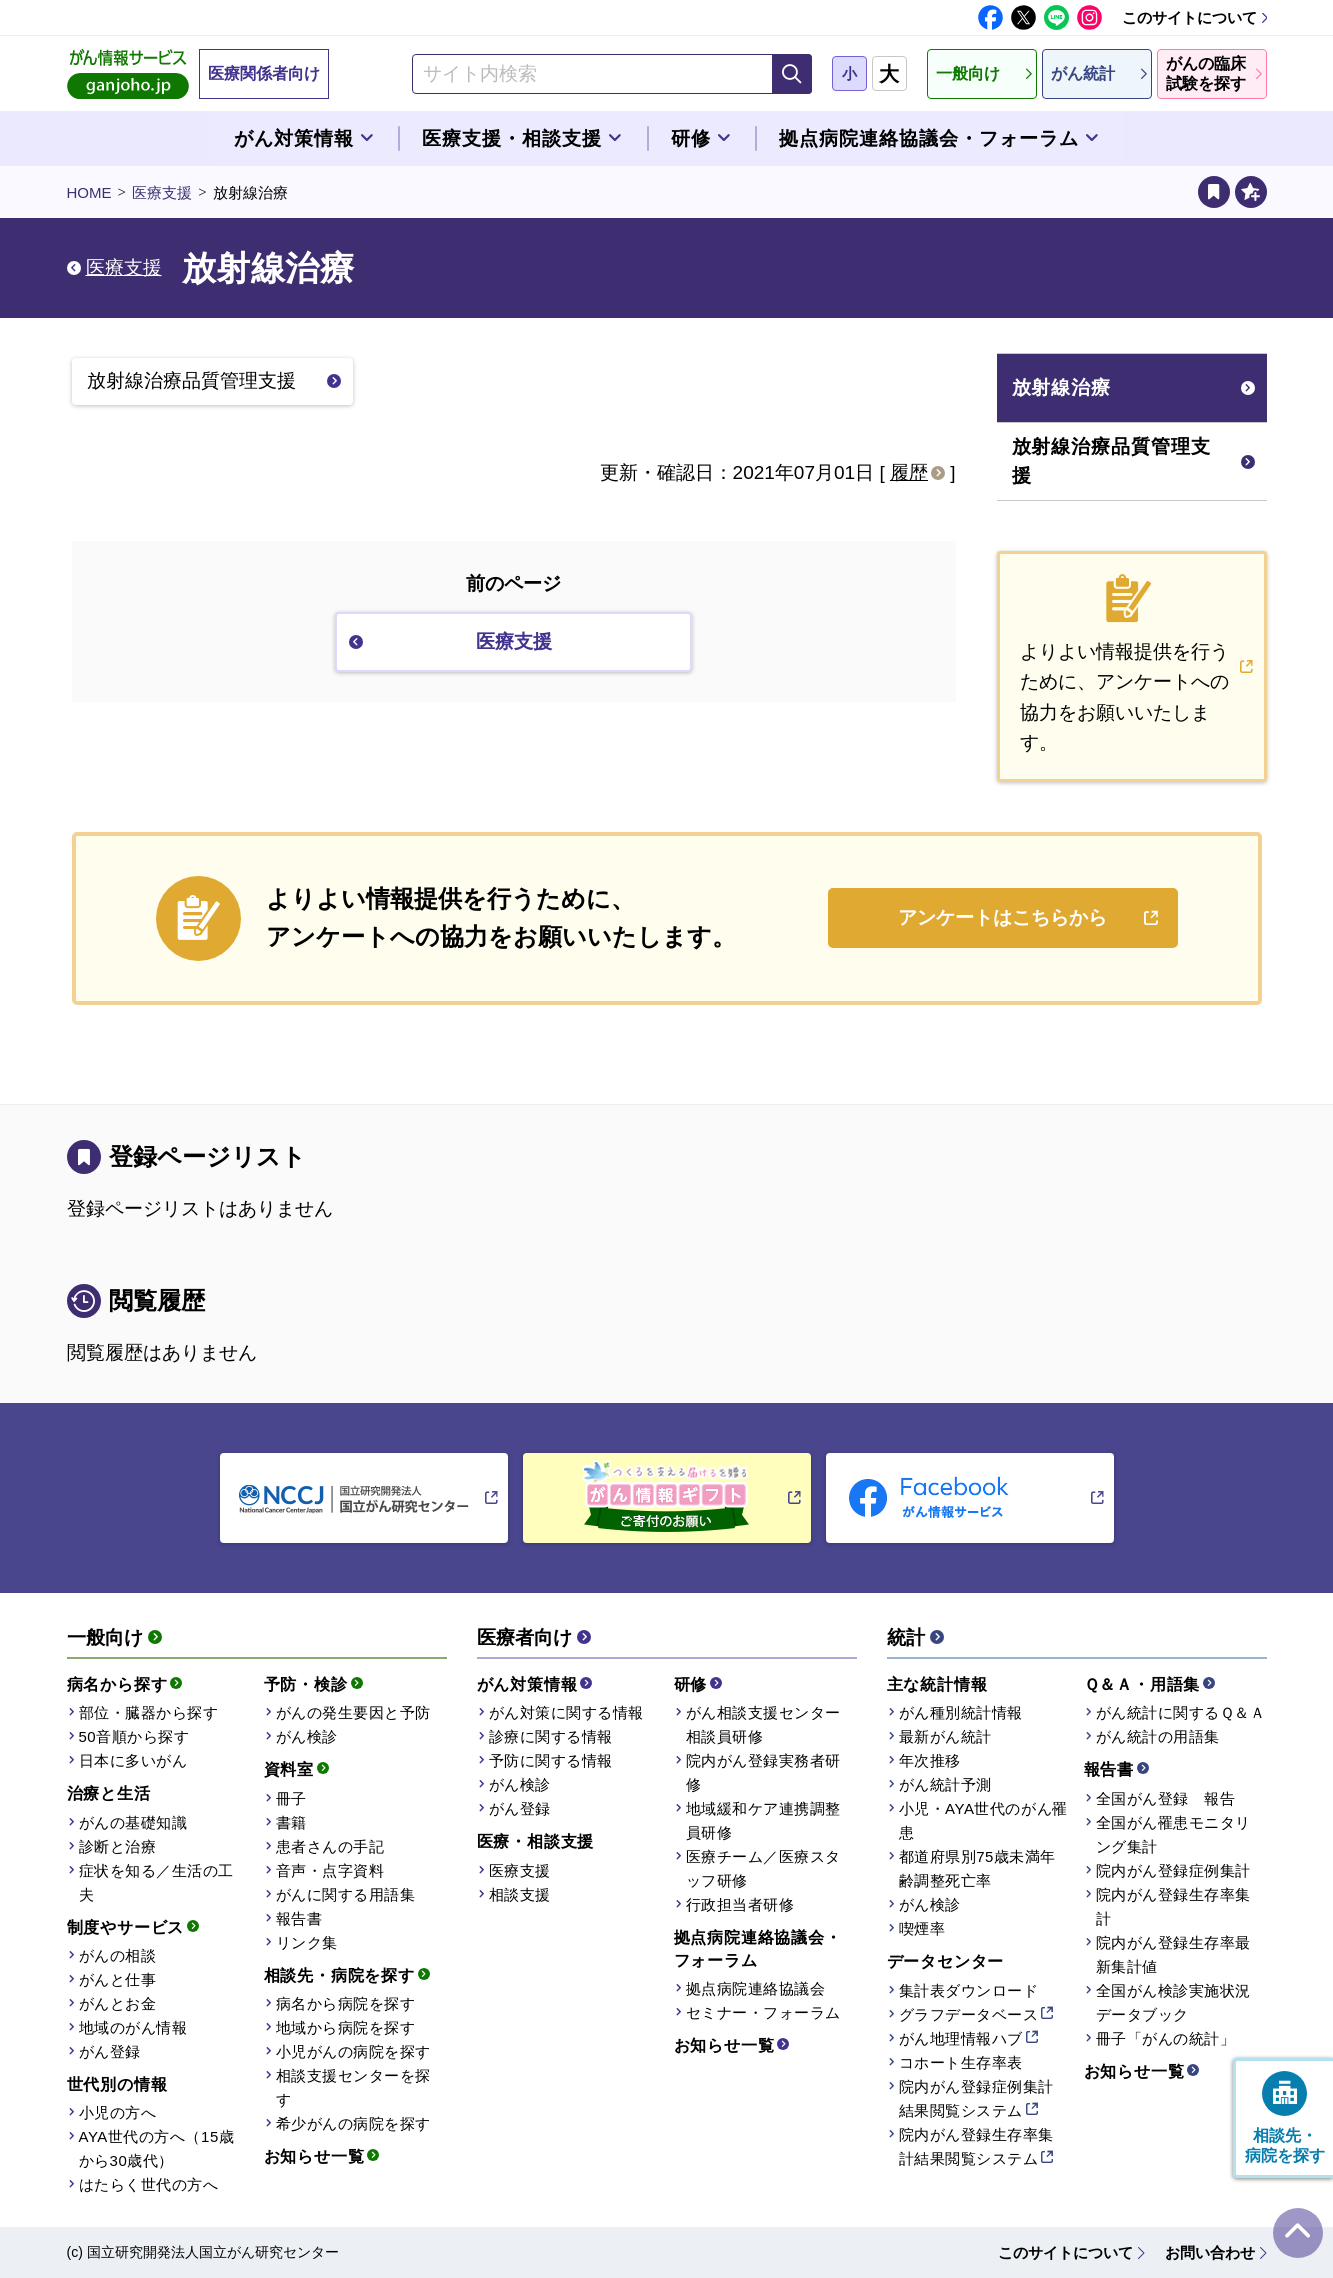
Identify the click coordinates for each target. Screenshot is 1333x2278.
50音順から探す (134, 1736)
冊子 (291, 1798)
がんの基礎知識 (133, 1822)
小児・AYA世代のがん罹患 (983, 1820)
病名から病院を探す (346, 2003)
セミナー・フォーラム (763, 2012)
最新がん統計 (945, 1736)
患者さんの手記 (330, 1846)
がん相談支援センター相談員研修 (763, 1724)
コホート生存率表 (961, 2062)
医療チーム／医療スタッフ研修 (763, 1868)
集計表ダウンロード (969, 1990)
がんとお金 (118, 2003)
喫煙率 (922, 1928)
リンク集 (307, 1942)
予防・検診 (306, 1684)
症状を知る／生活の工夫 (156, 1882)
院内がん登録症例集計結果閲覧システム (976, 2098)
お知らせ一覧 (314, 2156)
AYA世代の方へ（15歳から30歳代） (157, 2148)
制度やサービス (126, 1927)
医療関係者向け (264, 73)
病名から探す (117, 1684)
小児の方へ (118, 2112)
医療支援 (162, 192)
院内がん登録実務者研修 (763, 1772)
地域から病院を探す (346, 2027)
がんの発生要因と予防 (353, 1712)
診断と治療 (118, 1846)
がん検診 (307, 1736)
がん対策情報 (527, 1684)
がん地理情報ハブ (961, 2038)
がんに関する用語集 (346, 1894)
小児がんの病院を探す (353, 2051)
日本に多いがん (133, 1760)
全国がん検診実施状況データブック (1173, 2002)
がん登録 (110, 2051)
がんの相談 (118, 1955)
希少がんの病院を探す (353, 2123)
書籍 (291, 1822)
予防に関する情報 (551, 1760)
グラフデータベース (969, 2014)
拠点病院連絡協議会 (756, 1988)
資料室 (289, 1769)
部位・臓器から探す (149, 1712)
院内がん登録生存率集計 (1173, 1906)
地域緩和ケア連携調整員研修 (763, 1820)
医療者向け (524, 1637)
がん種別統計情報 (961, 1712)
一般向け (105, 1637)
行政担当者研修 (740, 1904)
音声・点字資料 (330, 1870)
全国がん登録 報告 (1166, 1798)
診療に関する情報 (551, 1736)
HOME (89, 192)
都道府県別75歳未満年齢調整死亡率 (977, 1868)
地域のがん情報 (133, 2027)
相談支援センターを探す (353, 2087)
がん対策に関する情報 (566, 1712)
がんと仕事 (118, 1979)
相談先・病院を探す (339, 1975)
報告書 (299, 1918)
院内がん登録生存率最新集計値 (1173, 1954)
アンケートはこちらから (1002, 917)
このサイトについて (1189, 17)
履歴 (909, 472)
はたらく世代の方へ (149, 2184)
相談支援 (520, 1894)
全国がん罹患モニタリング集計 (1173, 1834)
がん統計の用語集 (1158, 1736)
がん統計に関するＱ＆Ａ (1181, 1712)
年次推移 (930, 1760)
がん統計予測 (945, 1784)
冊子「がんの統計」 (1166, 2038)
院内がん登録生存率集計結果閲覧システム (976, 2146)
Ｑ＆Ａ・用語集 (1142, 1684)
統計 (906, 1637)
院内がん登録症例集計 (1173, 1870)
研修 (691, 1684)
